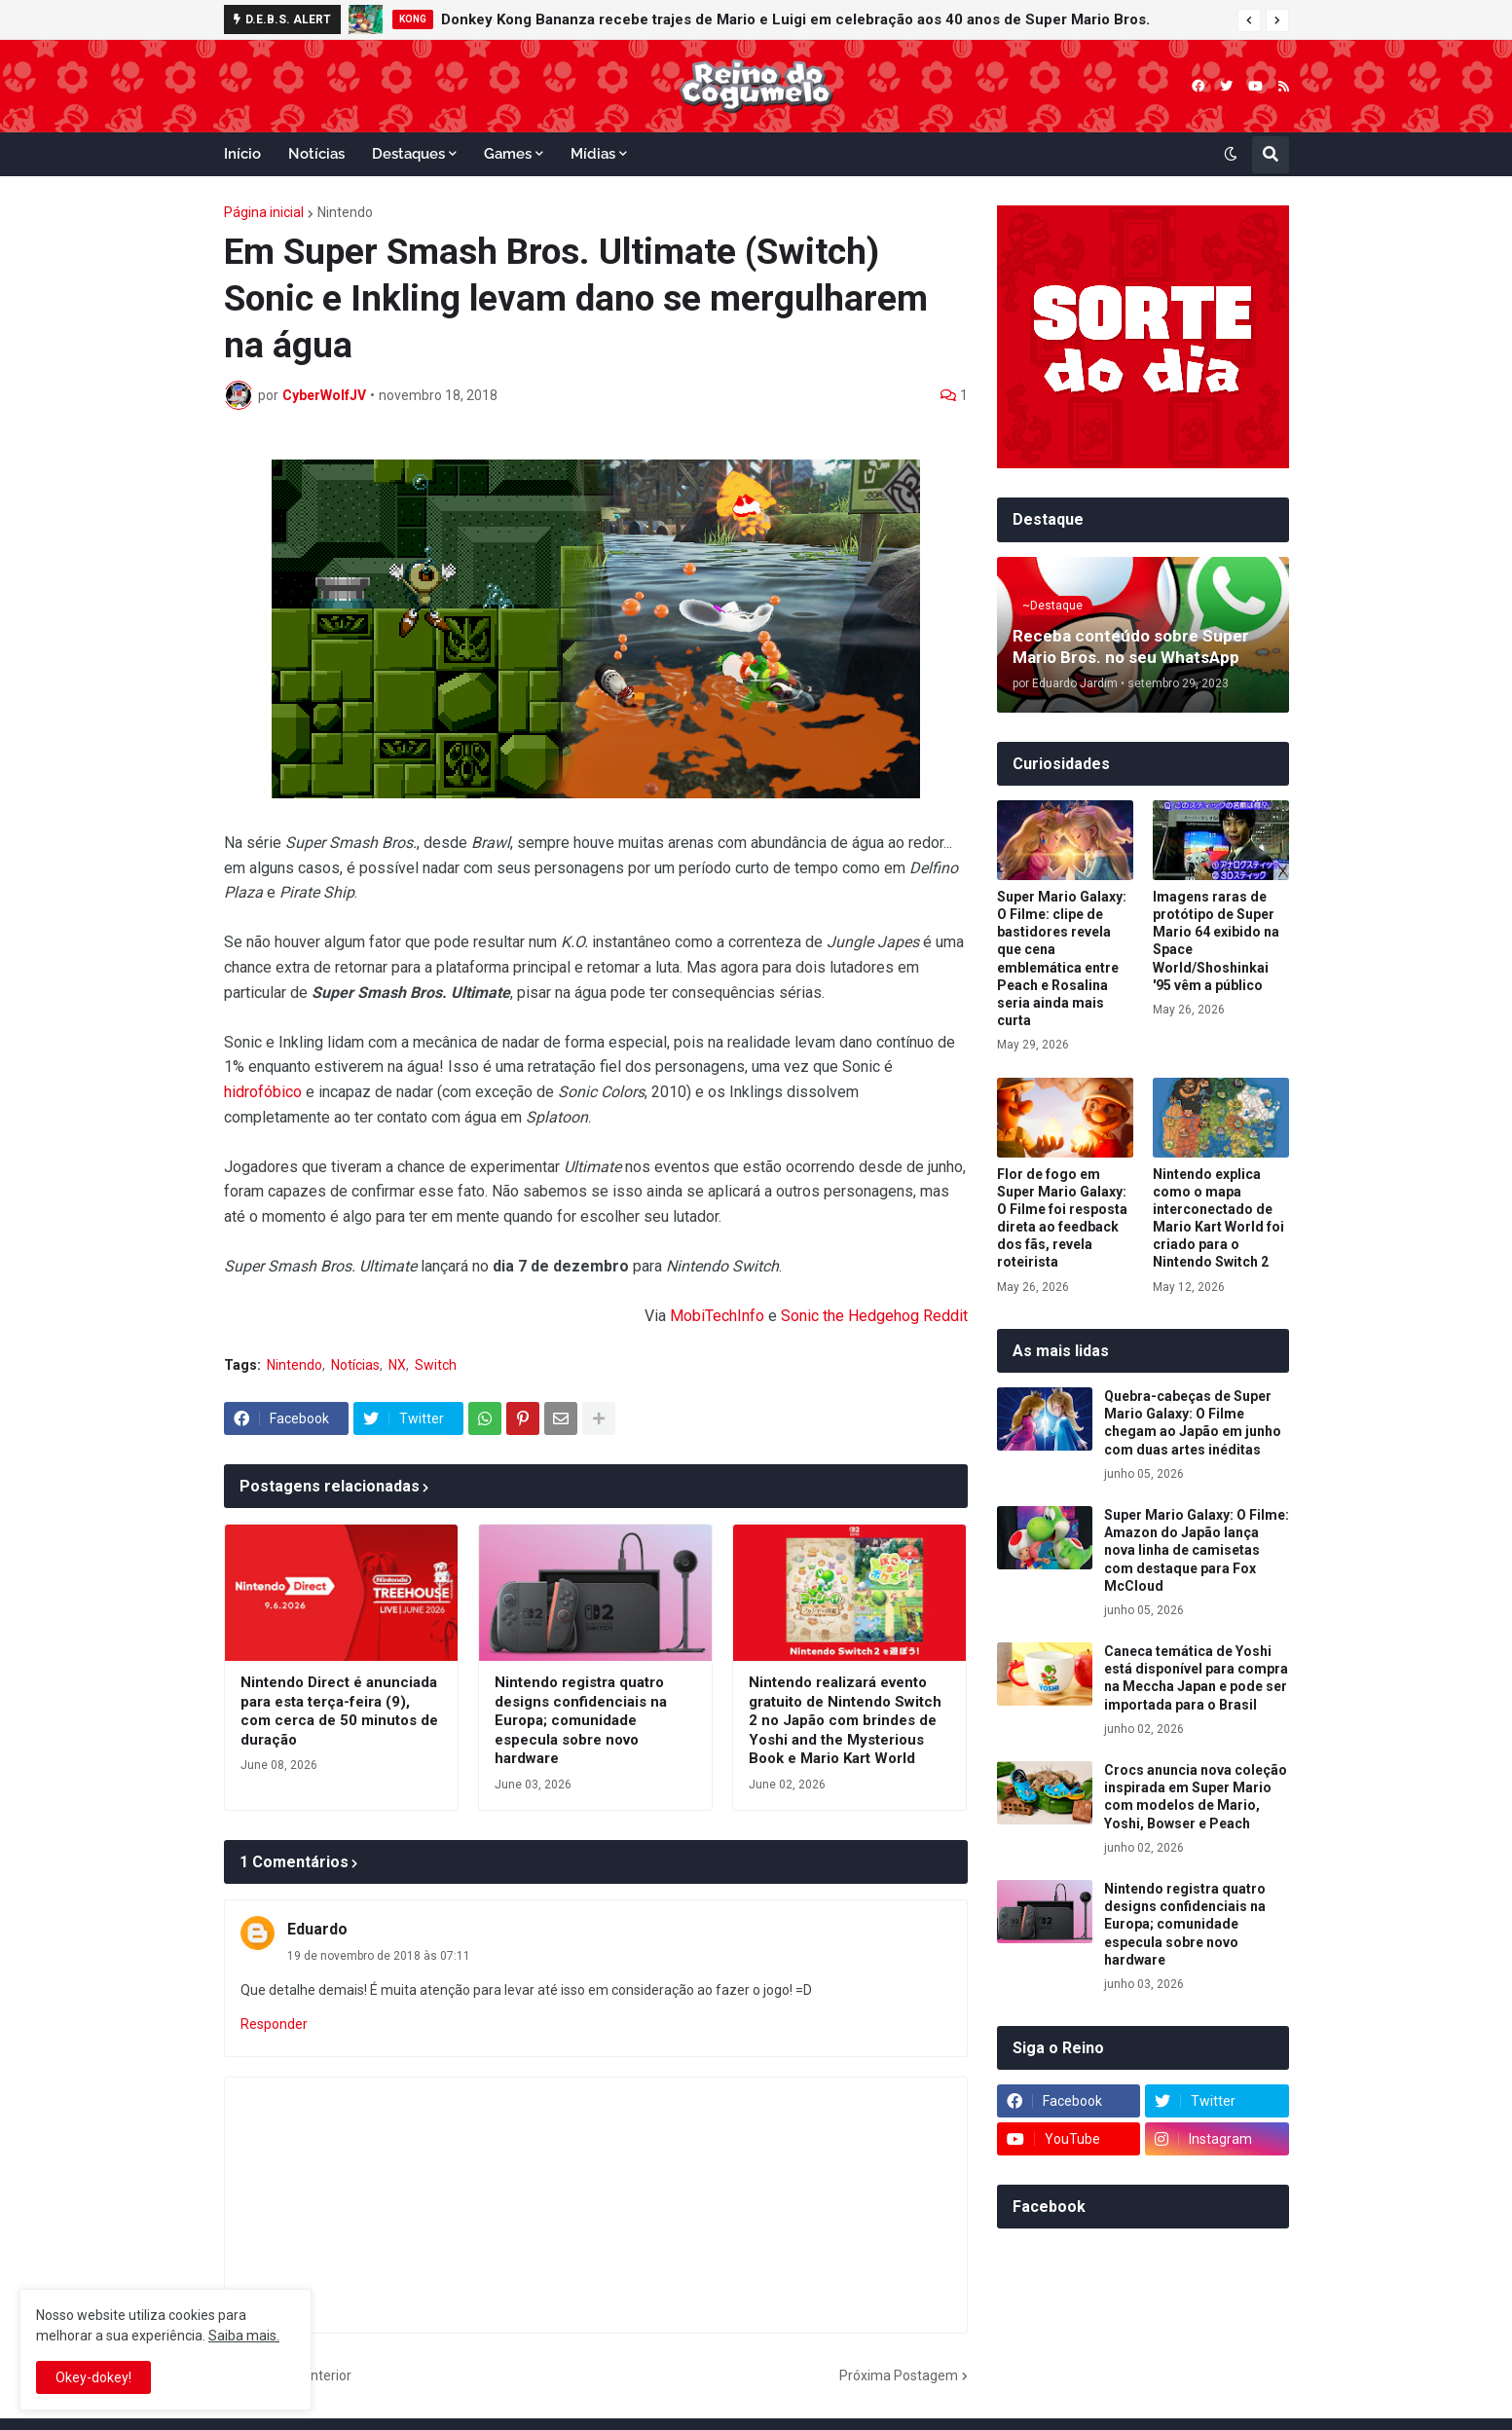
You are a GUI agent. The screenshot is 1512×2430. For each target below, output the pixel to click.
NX (397, 1365)
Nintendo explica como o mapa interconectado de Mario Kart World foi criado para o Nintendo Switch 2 (1218, 1218)
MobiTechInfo (717, 1316)
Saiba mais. (243, 2335)
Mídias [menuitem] (593, 154)
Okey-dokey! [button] (93, 2377)
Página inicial (264, 212)
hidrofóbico (263, 1092)
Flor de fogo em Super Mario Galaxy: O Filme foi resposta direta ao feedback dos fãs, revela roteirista (1062, 1218)
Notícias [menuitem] (316, 154)
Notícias (355, 1365)
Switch (436, 1365)
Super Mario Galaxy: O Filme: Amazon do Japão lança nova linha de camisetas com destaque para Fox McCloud (1196, 1550)
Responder (274, 2024)
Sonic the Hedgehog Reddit (874, 1316)
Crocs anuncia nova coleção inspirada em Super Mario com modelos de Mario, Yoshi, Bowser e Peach (1195, 1796)
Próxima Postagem (898, 2375)
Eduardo (317, 1929)
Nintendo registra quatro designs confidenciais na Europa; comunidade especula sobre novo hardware (581, 1720)
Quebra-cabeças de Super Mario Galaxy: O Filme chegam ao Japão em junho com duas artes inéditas (1192, 1422)
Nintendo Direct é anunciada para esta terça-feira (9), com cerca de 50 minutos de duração (339, 1711)
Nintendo (345, 212)
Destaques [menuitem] (408, 154)
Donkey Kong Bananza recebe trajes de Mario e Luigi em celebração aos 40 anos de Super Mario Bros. (795, 19)
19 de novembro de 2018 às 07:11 (378, 1956)
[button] (1249, 20)
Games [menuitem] (508, 154)
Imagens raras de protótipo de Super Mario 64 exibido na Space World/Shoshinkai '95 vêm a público (1216, 941)
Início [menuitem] (242, 154)
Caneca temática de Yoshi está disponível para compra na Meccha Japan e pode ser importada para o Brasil (1196, 1677)
